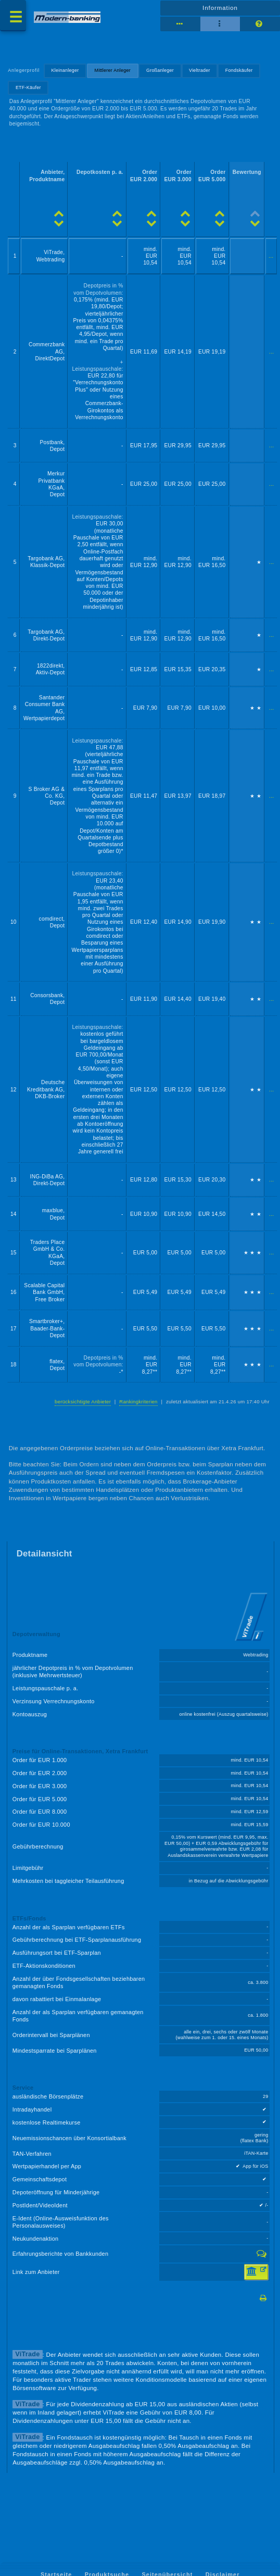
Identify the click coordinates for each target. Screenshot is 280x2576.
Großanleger (160, 70)
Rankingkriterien (138, 1401)
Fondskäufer (239, 70)
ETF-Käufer (28, 87)
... (271, 256)
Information (220, 8)
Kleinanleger (65, 70)
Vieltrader (199, 70)
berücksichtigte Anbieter (83, 1401)
